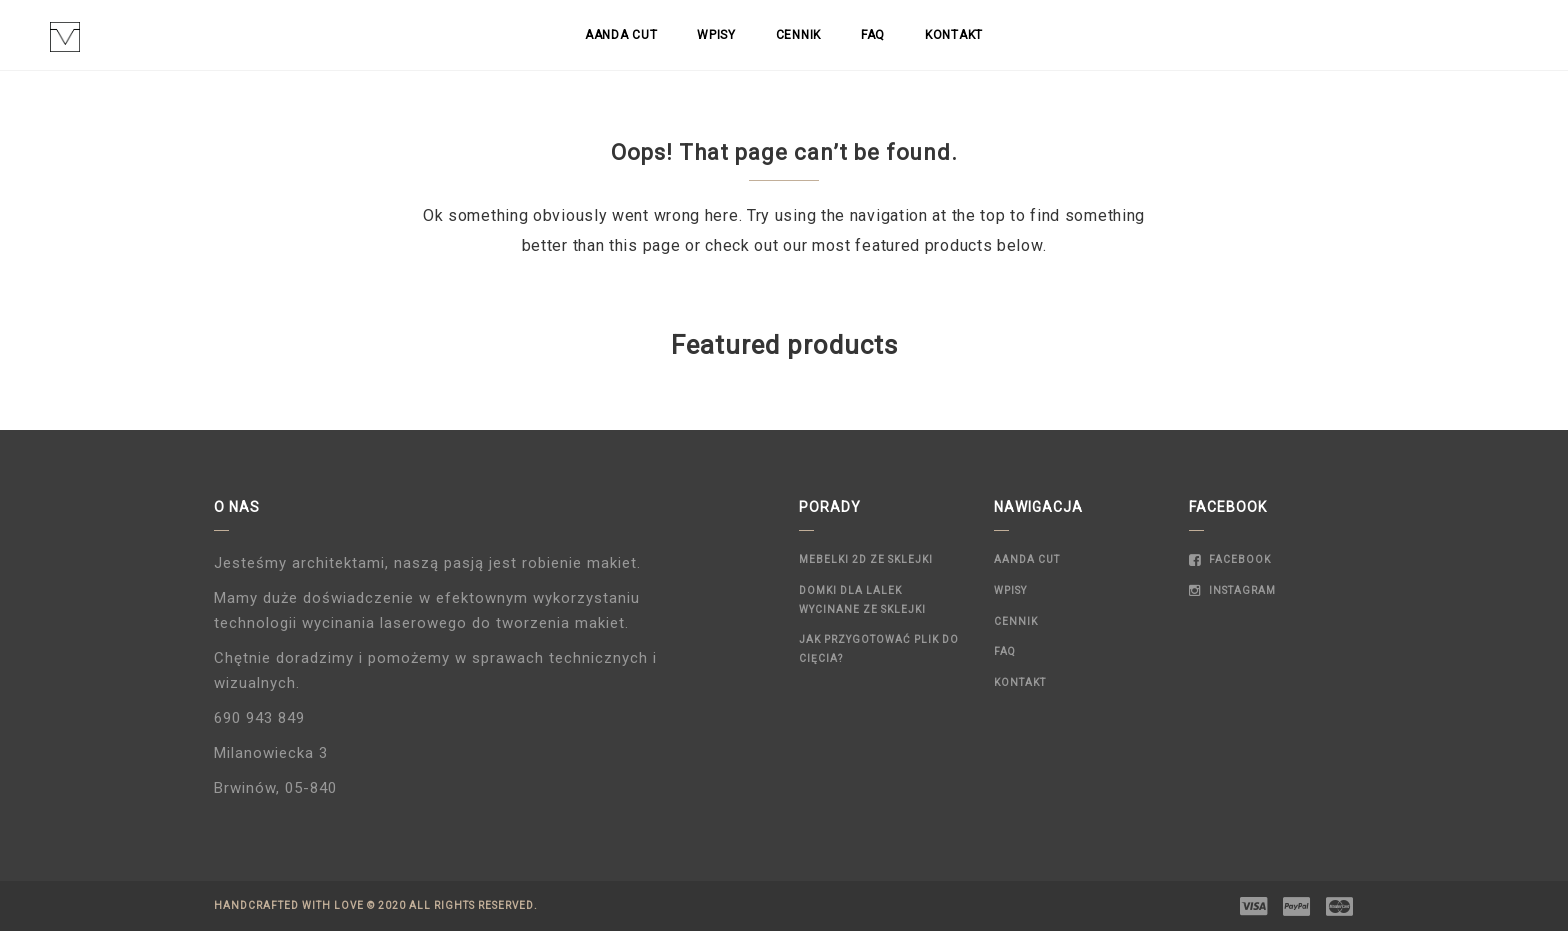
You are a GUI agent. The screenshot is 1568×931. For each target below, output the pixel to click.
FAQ (873, 35)
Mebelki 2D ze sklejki (866, 559)
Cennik (798, 35)
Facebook (1230, 559)
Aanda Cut (621, 35)
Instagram (1232, 590)
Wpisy (716, 35)
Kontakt (954, 35)
